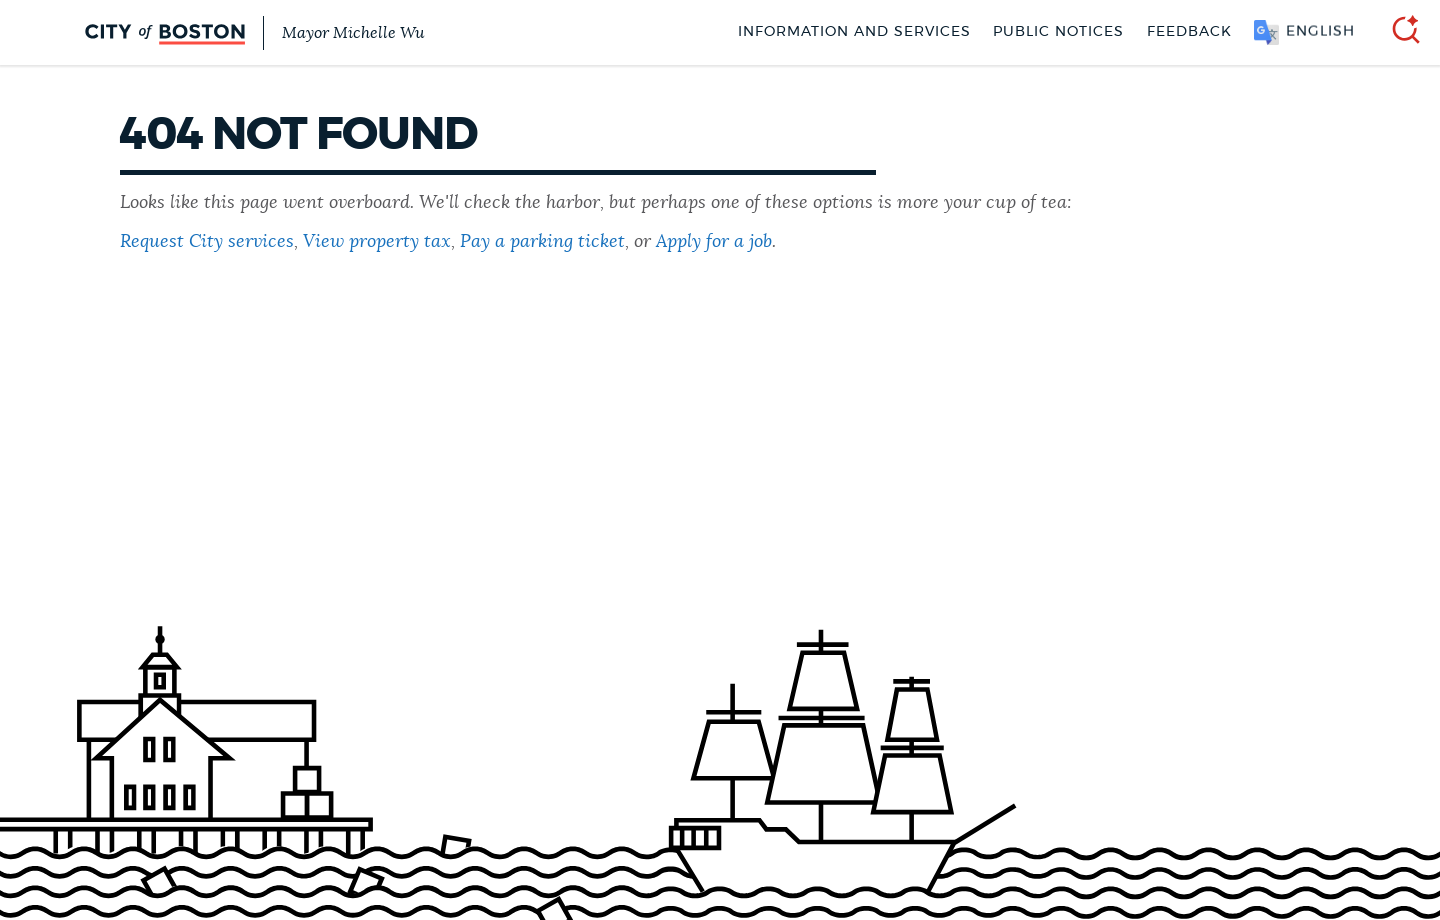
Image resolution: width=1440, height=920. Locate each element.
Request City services (207, 242)
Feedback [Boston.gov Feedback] (1189, 32)
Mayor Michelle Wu (353, 33)
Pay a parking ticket (542, 242)
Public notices (1058, 32)
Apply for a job (714, 242)
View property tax (377, 242)
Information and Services (854, 32)
